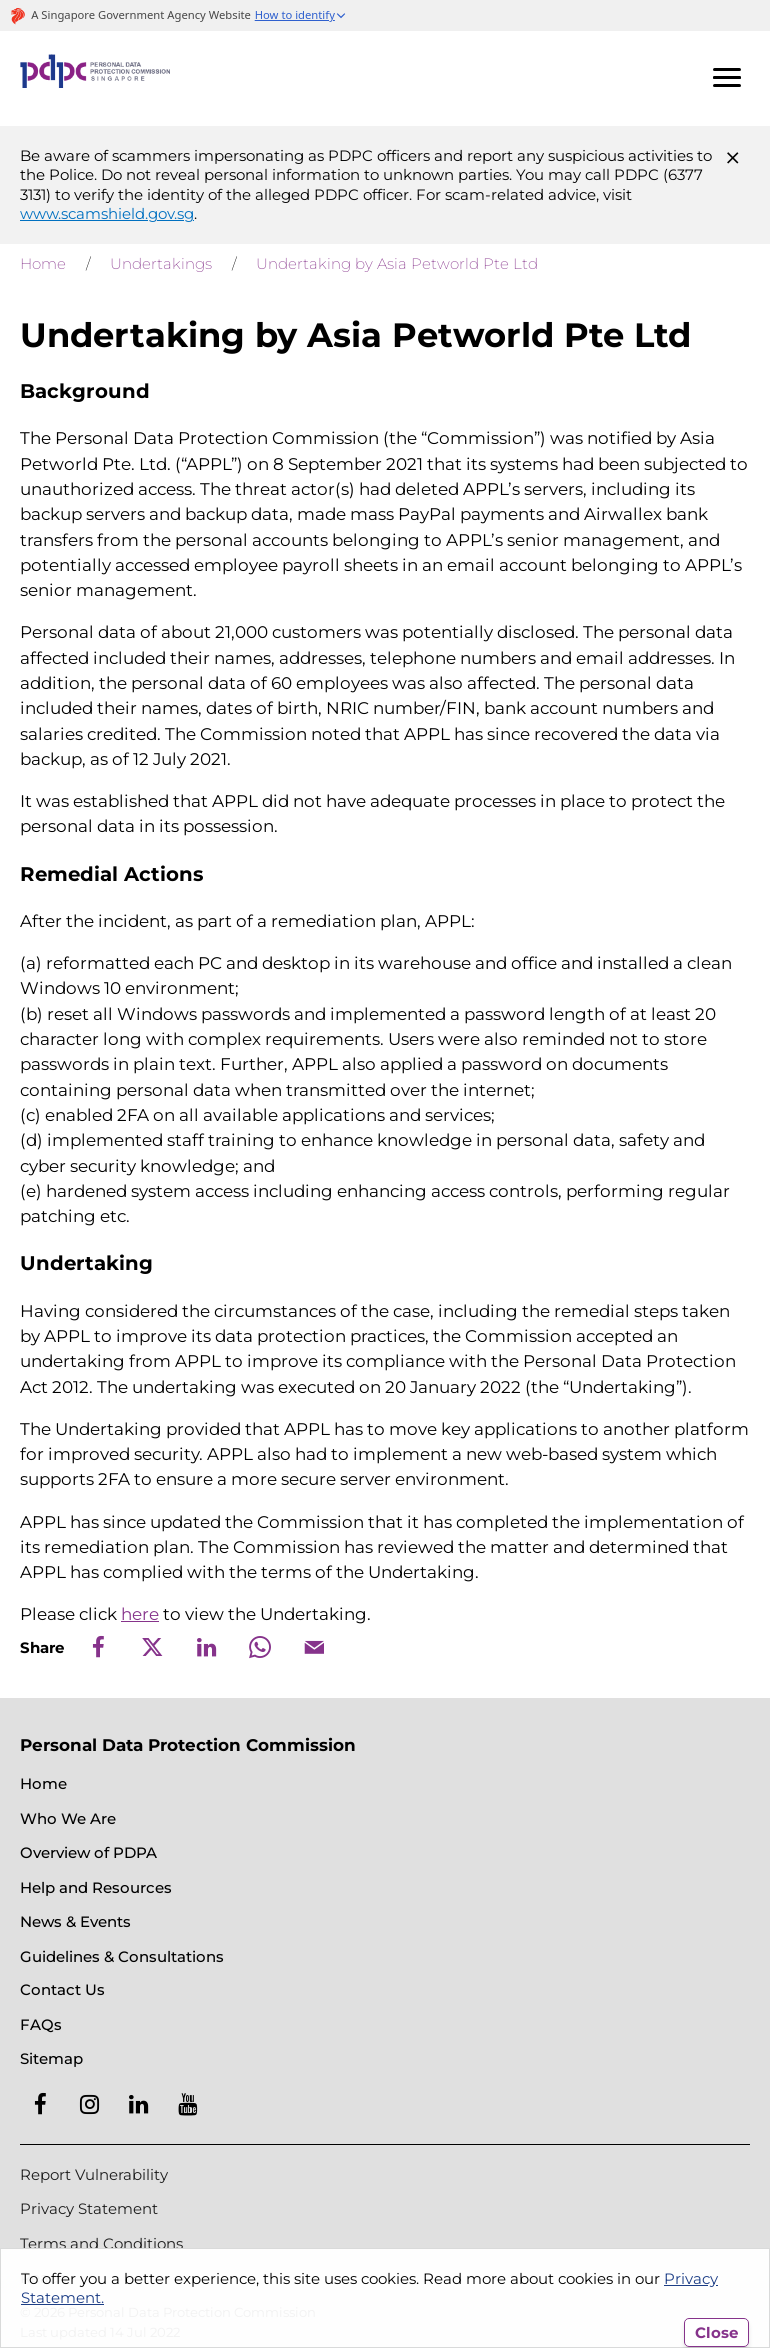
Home (43, 263)
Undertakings (161, 263)
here (140, 1614)
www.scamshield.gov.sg (107, 213)
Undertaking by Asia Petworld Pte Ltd (397, 263)
